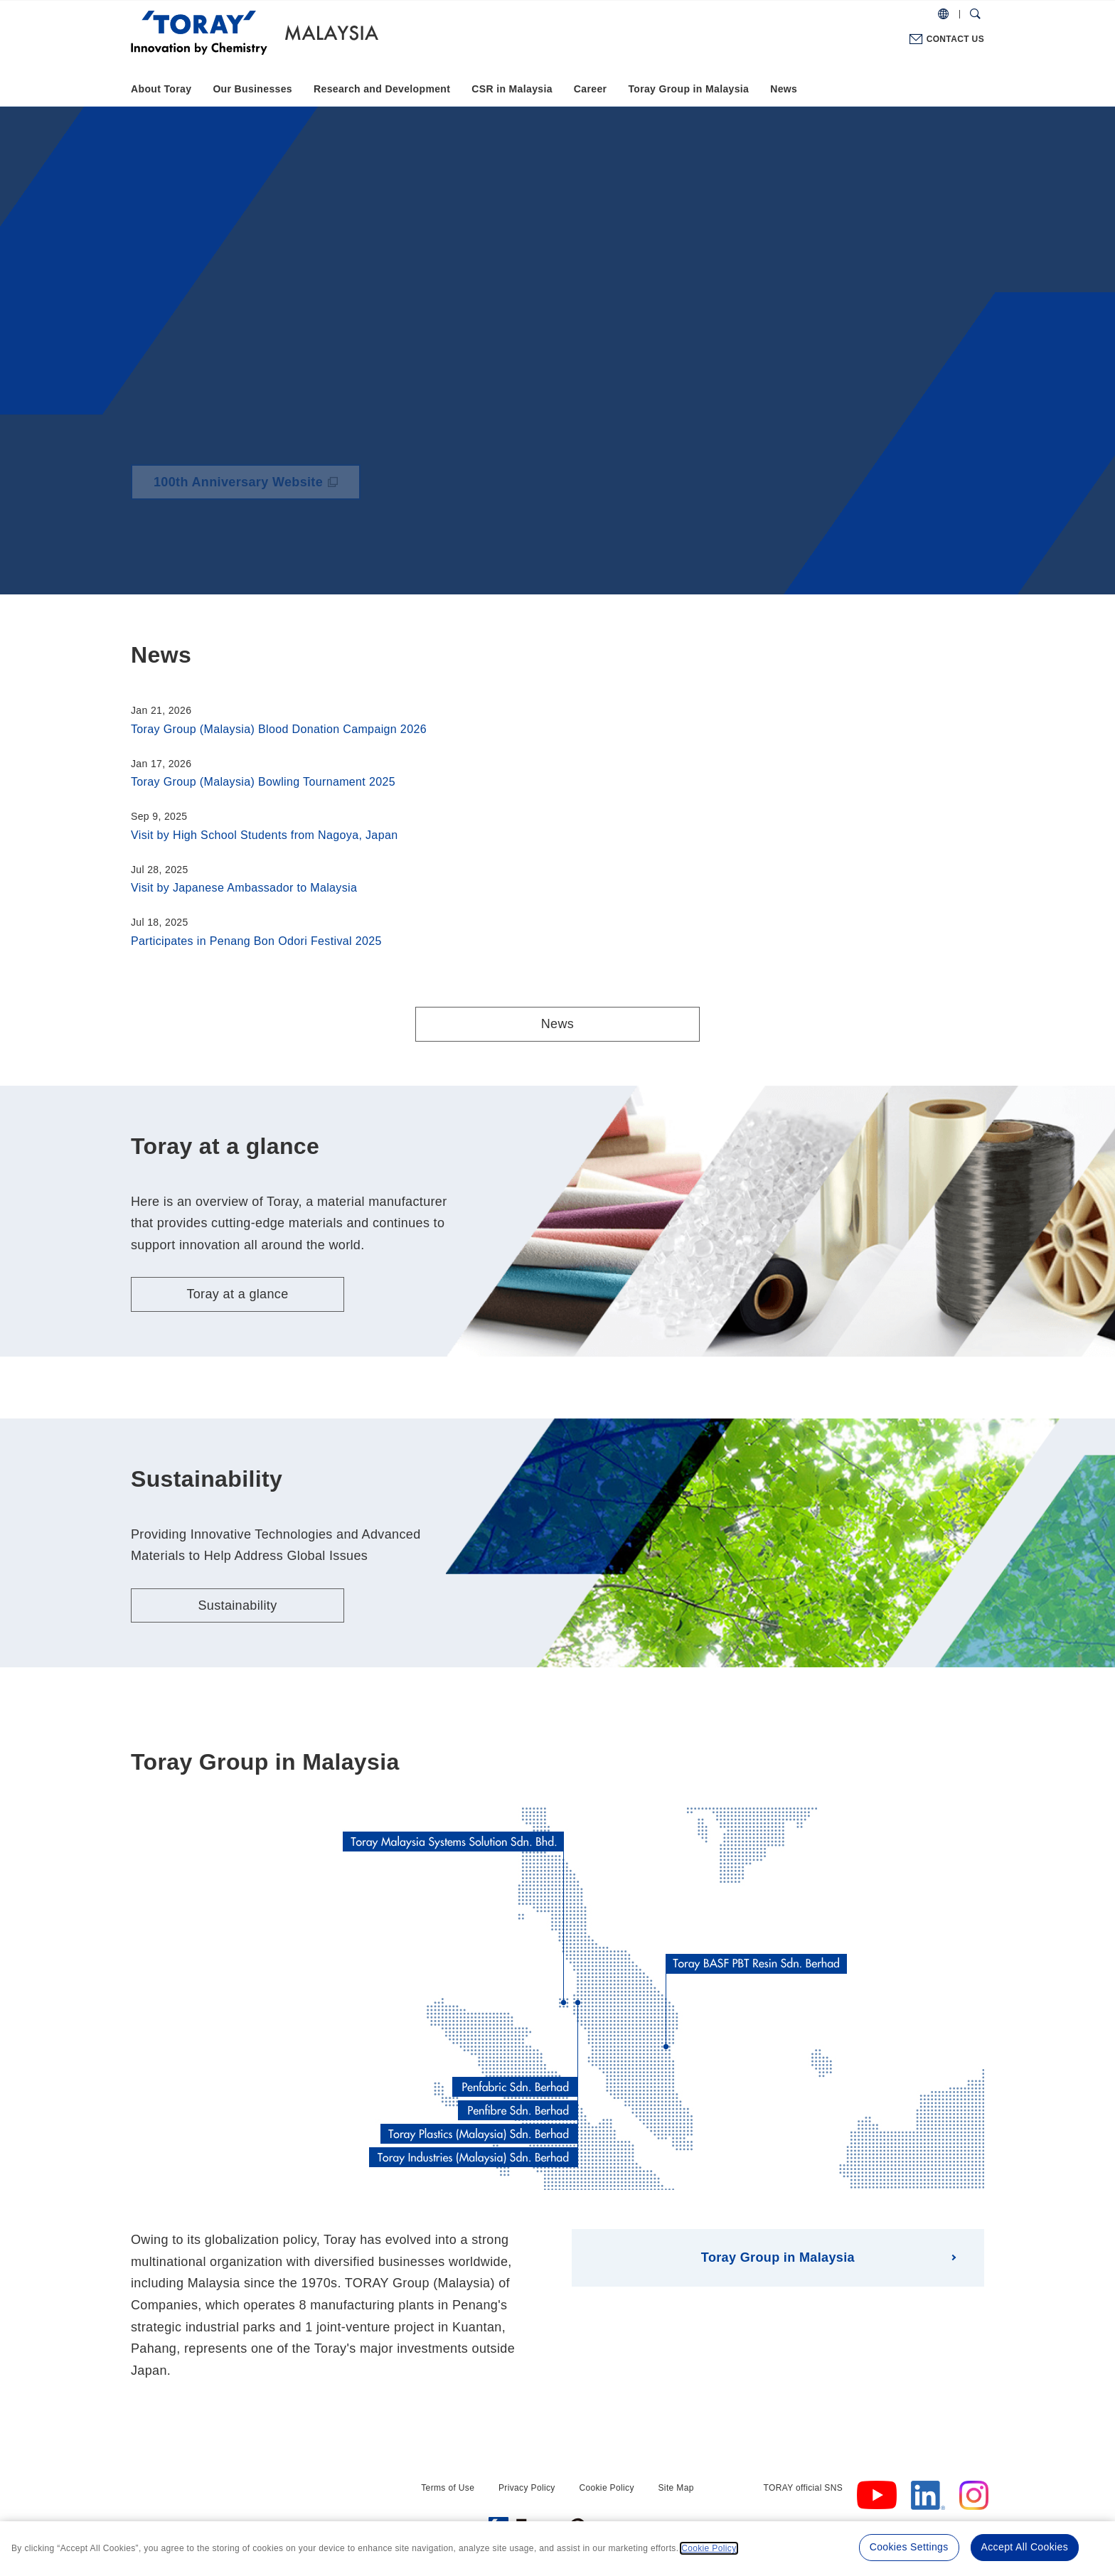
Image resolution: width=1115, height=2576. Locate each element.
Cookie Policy (606, 2488)
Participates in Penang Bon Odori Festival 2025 (256, 941)
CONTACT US (955, 39)
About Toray (161, 89)
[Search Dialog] (975, 14)
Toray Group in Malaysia (688, 89)
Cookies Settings (909, 2547)
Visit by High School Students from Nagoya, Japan (264, 835)
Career (590, 89)
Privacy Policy (526, 2488)
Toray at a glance (237, 1294)
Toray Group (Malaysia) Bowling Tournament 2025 (263, 782)
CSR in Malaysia (512, 89)
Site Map (676, 2488)
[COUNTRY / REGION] (943, 14)
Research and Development (382, 89)
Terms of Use (447, 2488)
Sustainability (237, 1605)
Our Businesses (252, 89)
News (783, 89)
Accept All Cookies (1024, 2547)
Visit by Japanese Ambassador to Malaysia (244, 888)
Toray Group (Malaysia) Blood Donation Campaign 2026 (279, 729)
